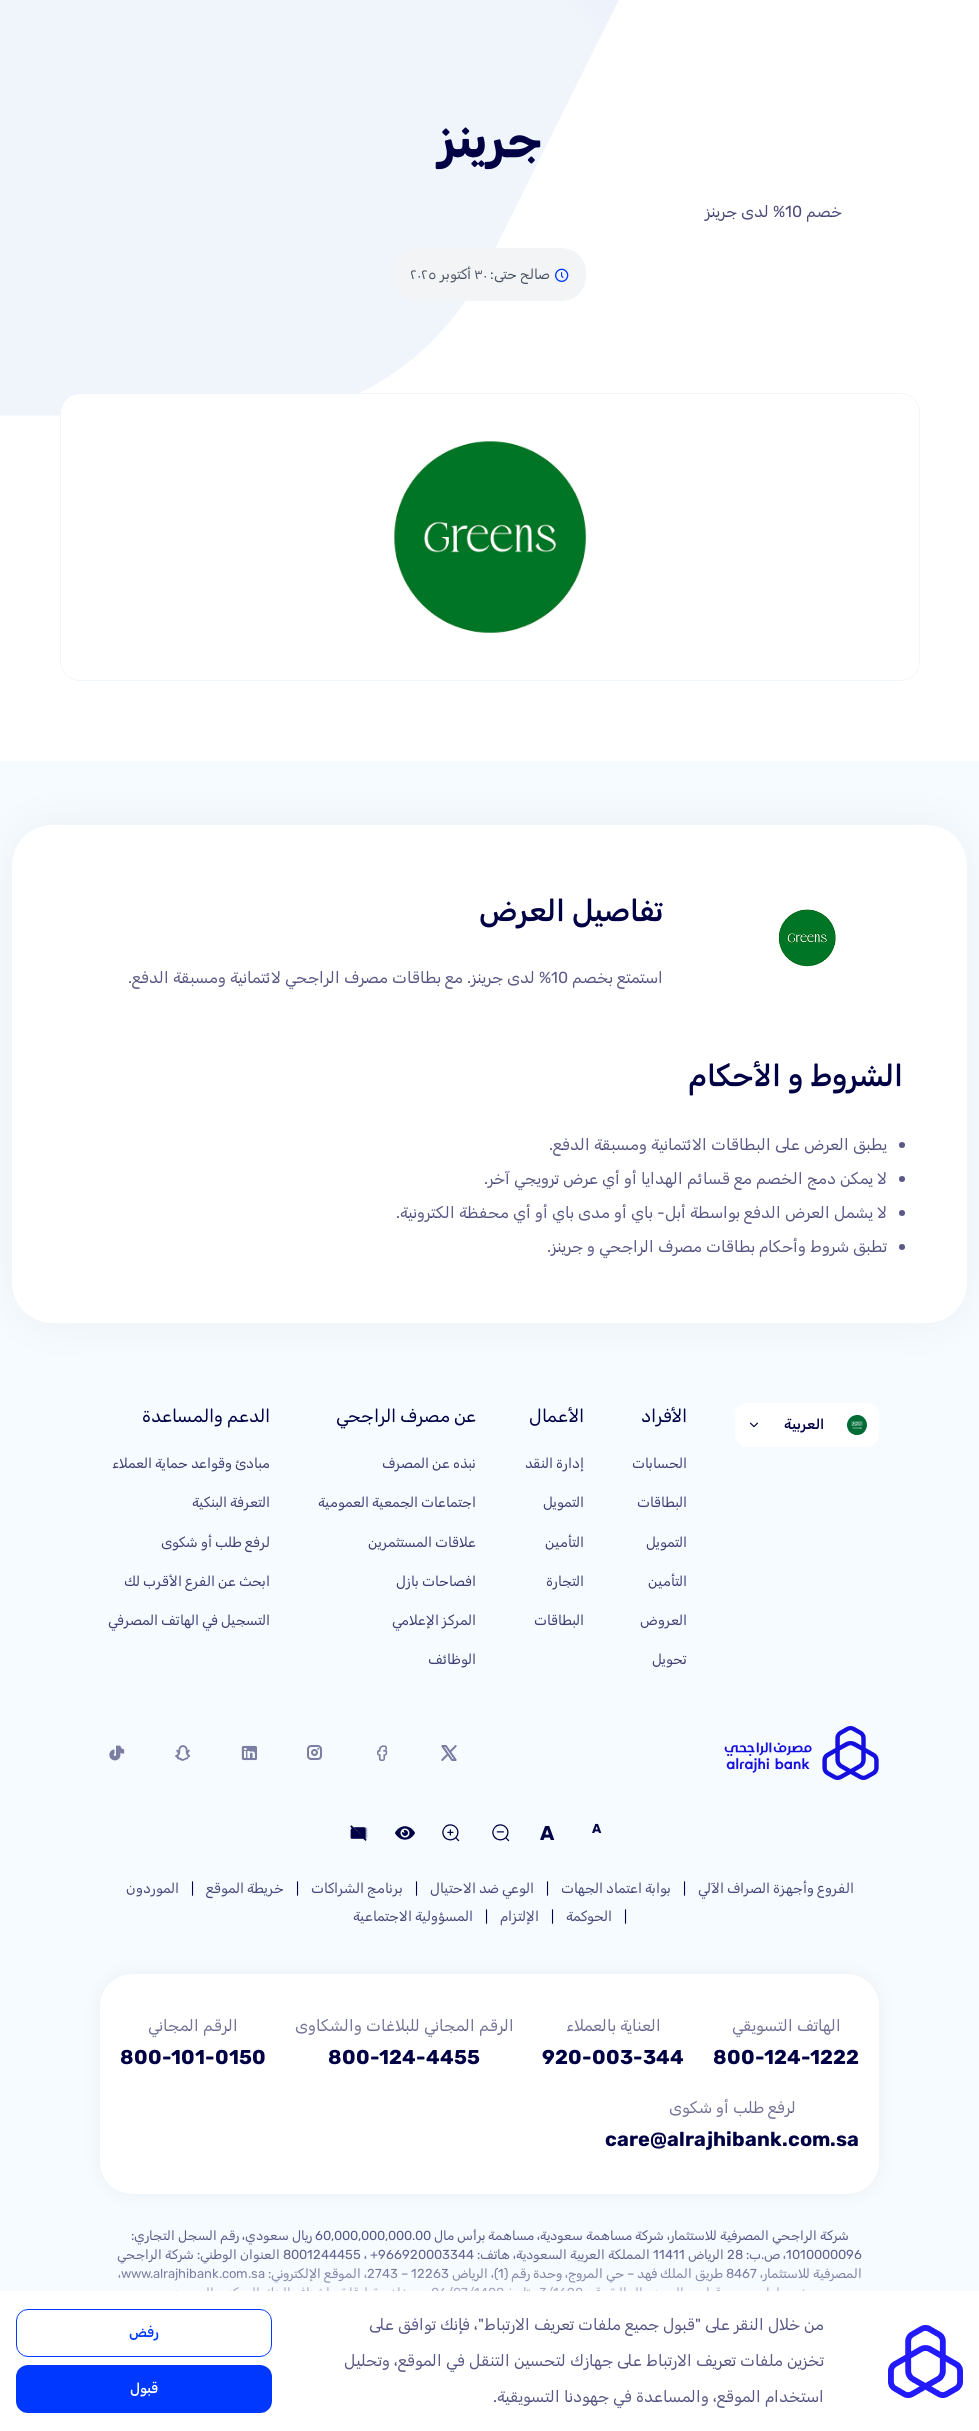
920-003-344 (613, 2057)
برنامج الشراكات (357, 1888)
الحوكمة (589, 1916)
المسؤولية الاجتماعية (413, 1916)
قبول (144, 2388)
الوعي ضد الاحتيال (482, 1888)
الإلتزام (519, 1916)
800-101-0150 (193, 2057)
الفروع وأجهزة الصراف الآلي (776, 1888)
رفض (144, 2332)
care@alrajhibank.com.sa (732, 2139)
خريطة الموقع (245, 1888)
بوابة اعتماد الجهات (616, 1888)
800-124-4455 (404, 2057)
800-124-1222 (786, 2057)
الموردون (152, 1888)
